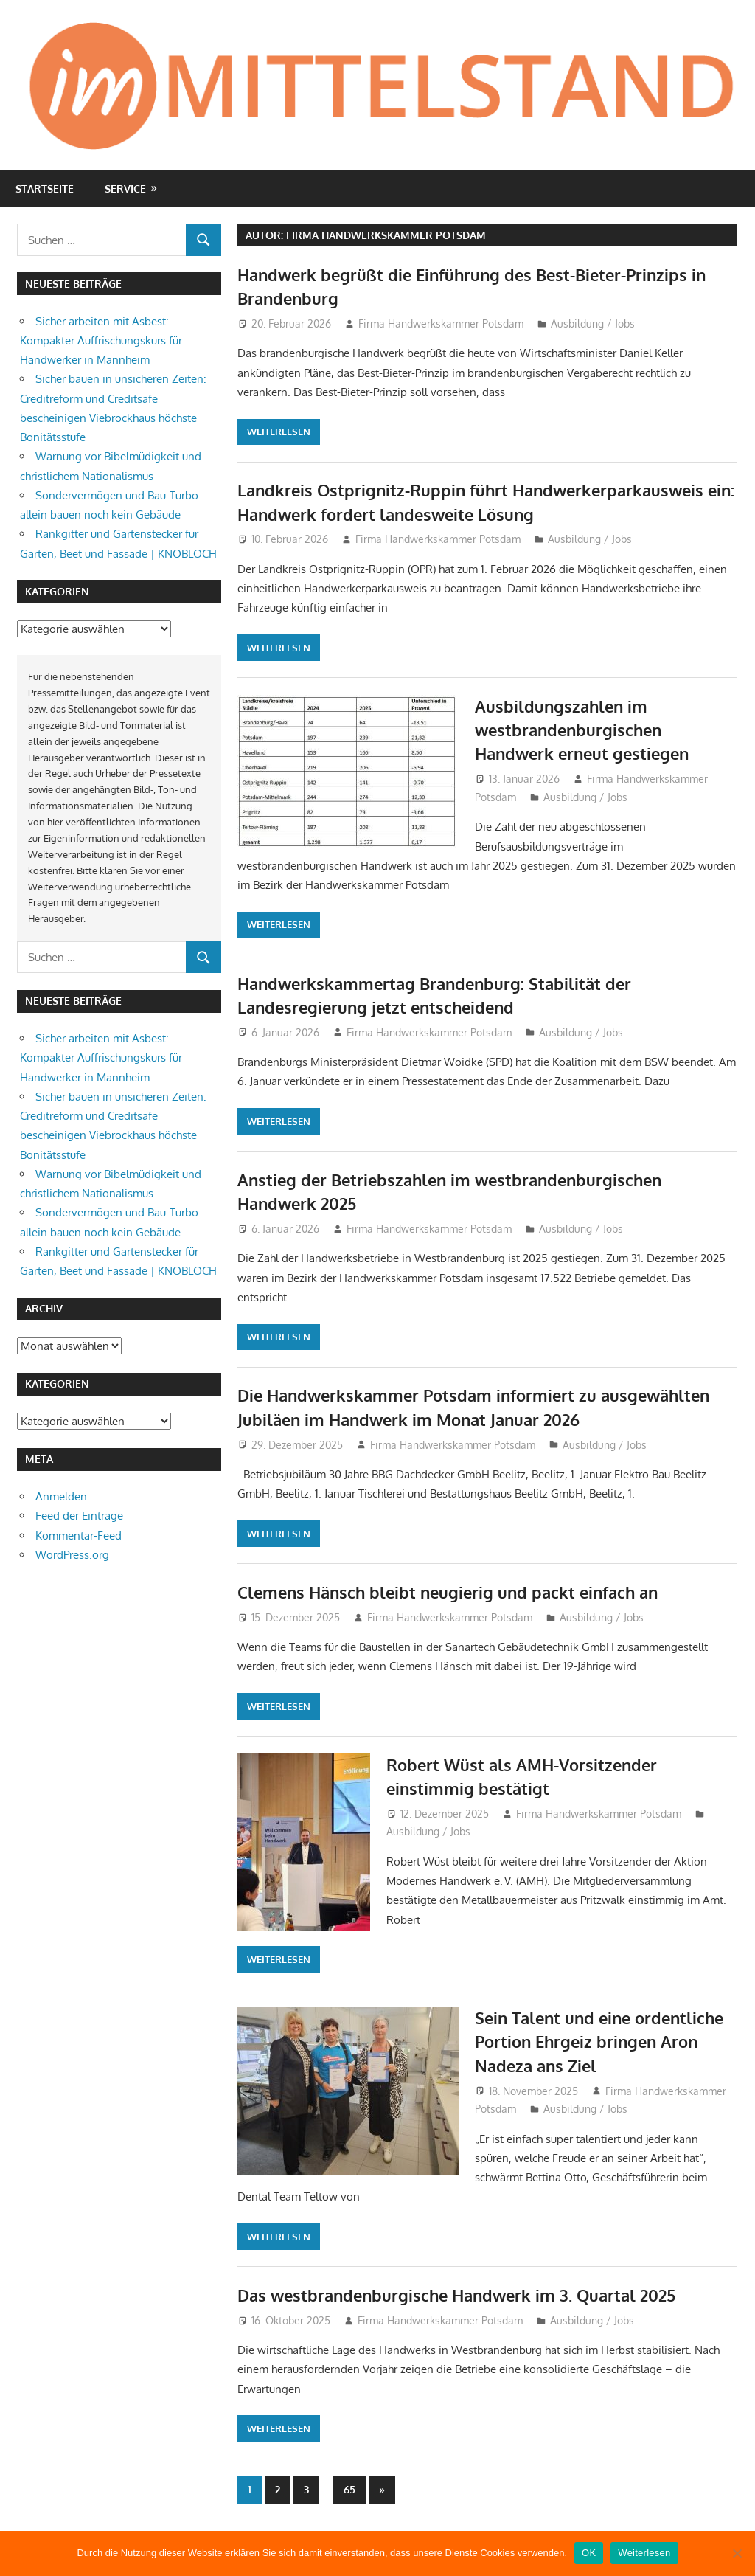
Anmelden (61, 1496)
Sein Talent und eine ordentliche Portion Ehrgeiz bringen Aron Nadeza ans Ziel (599, 2041)
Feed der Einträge (79, 1516)
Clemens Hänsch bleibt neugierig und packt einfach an (447, 1592)
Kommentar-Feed (78, 1535)
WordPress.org (72, 1555)
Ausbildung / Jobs (593, 323)
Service (125, 188)
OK (589, 2552)
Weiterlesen (278, 431)
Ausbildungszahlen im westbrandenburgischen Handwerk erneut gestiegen (582, 730)
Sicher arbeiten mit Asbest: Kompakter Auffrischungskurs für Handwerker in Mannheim (101, 340)
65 (349, 2489)
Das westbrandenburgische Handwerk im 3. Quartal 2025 (456, 2295)
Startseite (44, 188)
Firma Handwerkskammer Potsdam (440, 323)
